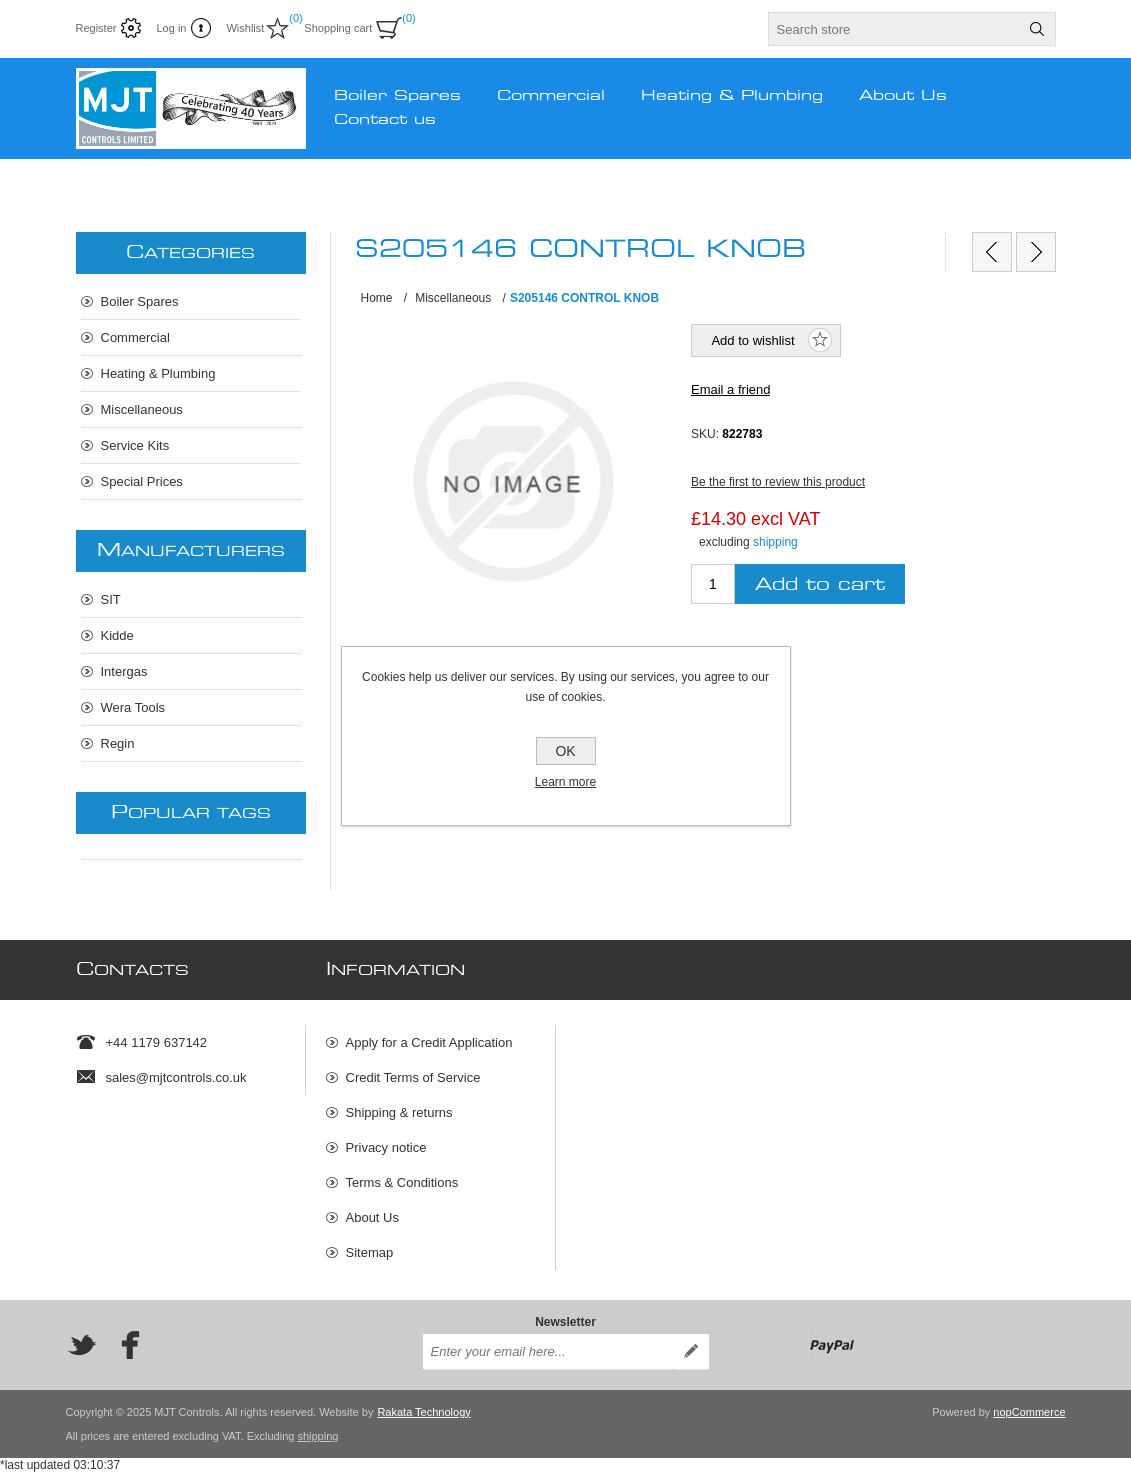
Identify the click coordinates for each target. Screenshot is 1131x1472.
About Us (372, 1217)
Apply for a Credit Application (429, 1042)
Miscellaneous (142, 409)
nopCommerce (1029, 1412)
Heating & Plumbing (158, 373)
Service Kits (135, 445)
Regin (118, 743)
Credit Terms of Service (413, 1077)
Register (96, 28)
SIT (111, 599)
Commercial (135, 337)
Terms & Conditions (402, 1182)
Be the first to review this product (778, 482)
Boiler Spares (140, 301)
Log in (171, 28)
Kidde (117, 635)
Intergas (124, 671)
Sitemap (370, 1252)
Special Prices (142, 481)
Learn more (565, 782)
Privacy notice (386, 1147)
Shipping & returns (399, 1112)
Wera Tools (133, 707)
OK (565, 751)
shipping (775, 542)
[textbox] (894, 29)
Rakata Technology (423, 1412)
